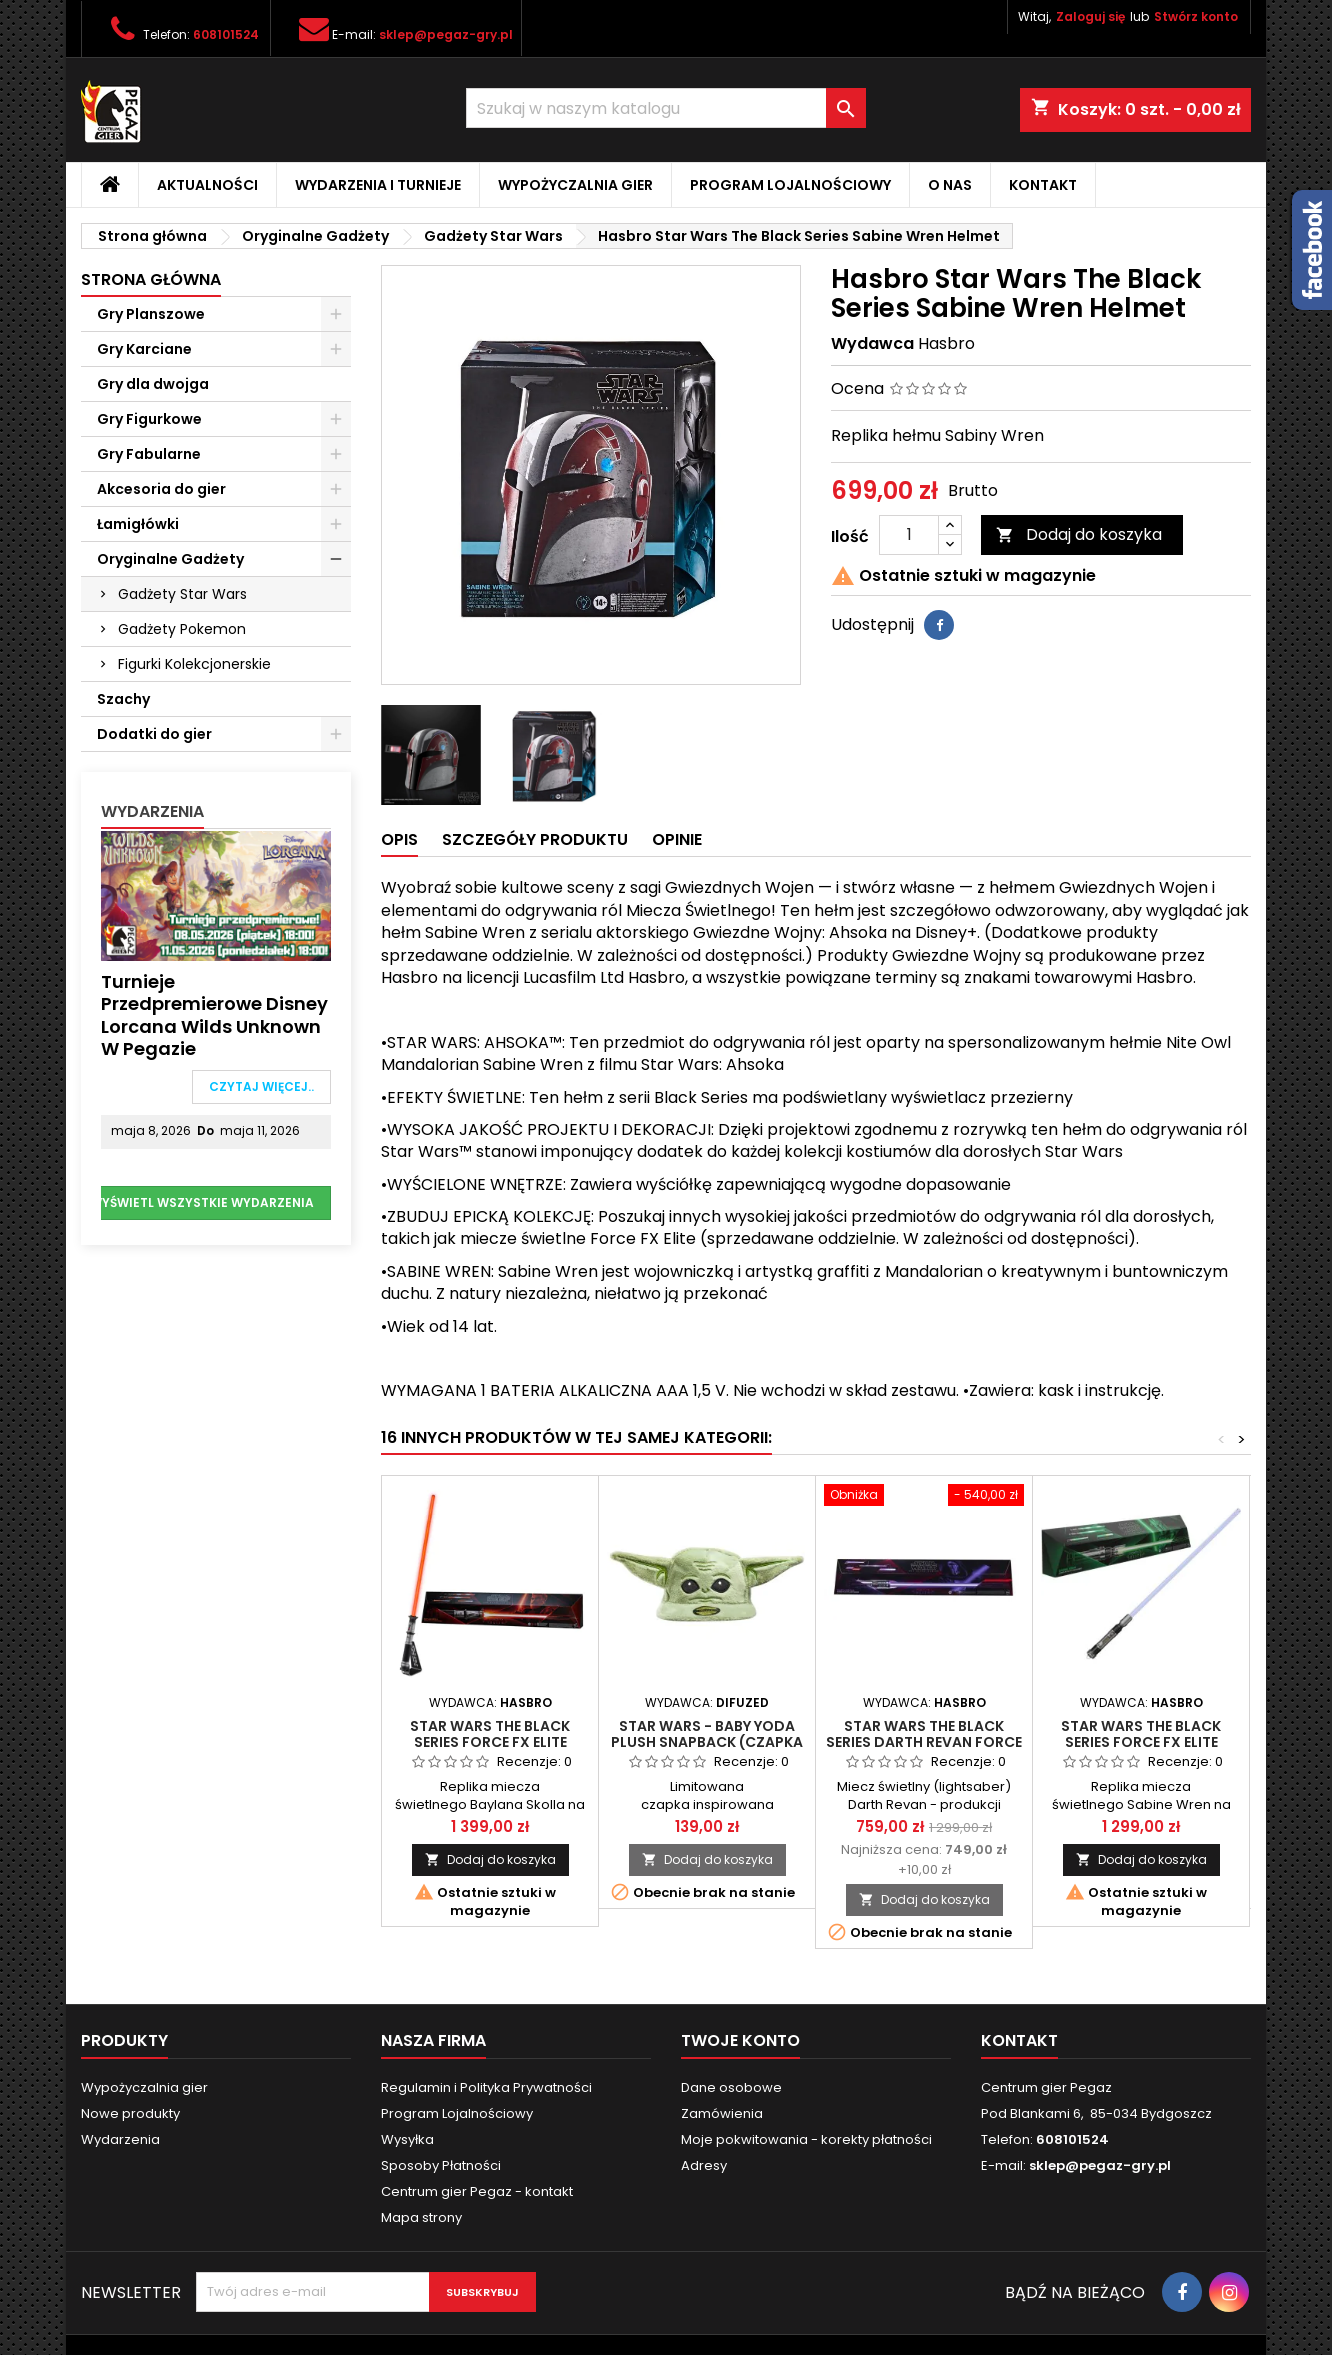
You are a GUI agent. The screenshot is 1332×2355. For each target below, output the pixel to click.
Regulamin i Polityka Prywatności (486, 2087)
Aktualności (207, 185)
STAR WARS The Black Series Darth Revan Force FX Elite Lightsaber (924, 1742)
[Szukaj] (666, 108)
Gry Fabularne (149, 454)
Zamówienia (722, 2113)
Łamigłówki (138, 524)
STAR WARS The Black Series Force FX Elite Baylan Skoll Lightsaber (490, 1742)
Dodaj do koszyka (1079, 534)
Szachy (123, 699)
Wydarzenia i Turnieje (378, 185)
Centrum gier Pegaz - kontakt (477, 2191)
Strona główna (151, 279)
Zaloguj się (1090, 16)
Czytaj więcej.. (261, 1086)
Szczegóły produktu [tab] (535, 839)
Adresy (704, 2165)
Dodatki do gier (154, 734)
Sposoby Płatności (441, 2165)
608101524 (226, 34)
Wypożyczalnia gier (575, 185)
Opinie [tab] (677, 839)
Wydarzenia (152, 811)
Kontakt (1043, 185)
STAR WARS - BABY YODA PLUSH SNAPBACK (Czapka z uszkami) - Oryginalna (707, 1742)
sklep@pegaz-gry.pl (446, 34)
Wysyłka (407, 2139)
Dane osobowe (731, 2087)
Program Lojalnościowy (790, 185)
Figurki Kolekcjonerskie (194, 664)
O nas (950, 185)
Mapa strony (421, 2217)
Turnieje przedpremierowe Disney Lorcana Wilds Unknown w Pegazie (214, 1015)
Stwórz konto (1196, 16)
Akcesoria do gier (161, 489)
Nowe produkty (130, 2113)
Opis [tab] (399, 839)
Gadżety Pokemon (182, 629)
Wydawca (872, 344)
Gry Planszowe (151, 314)
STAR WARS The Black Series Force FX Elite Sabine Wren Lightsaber (1141, 1742)
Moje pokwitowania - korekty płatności (806, 2139)
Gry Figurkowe (149, 419)
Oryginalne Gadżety (170, 559)
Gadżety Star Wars (182, 594)
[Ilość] (909, 535)
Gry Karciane (144, 349)
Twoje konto (740, 2040)
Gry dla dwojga (153, 384)
